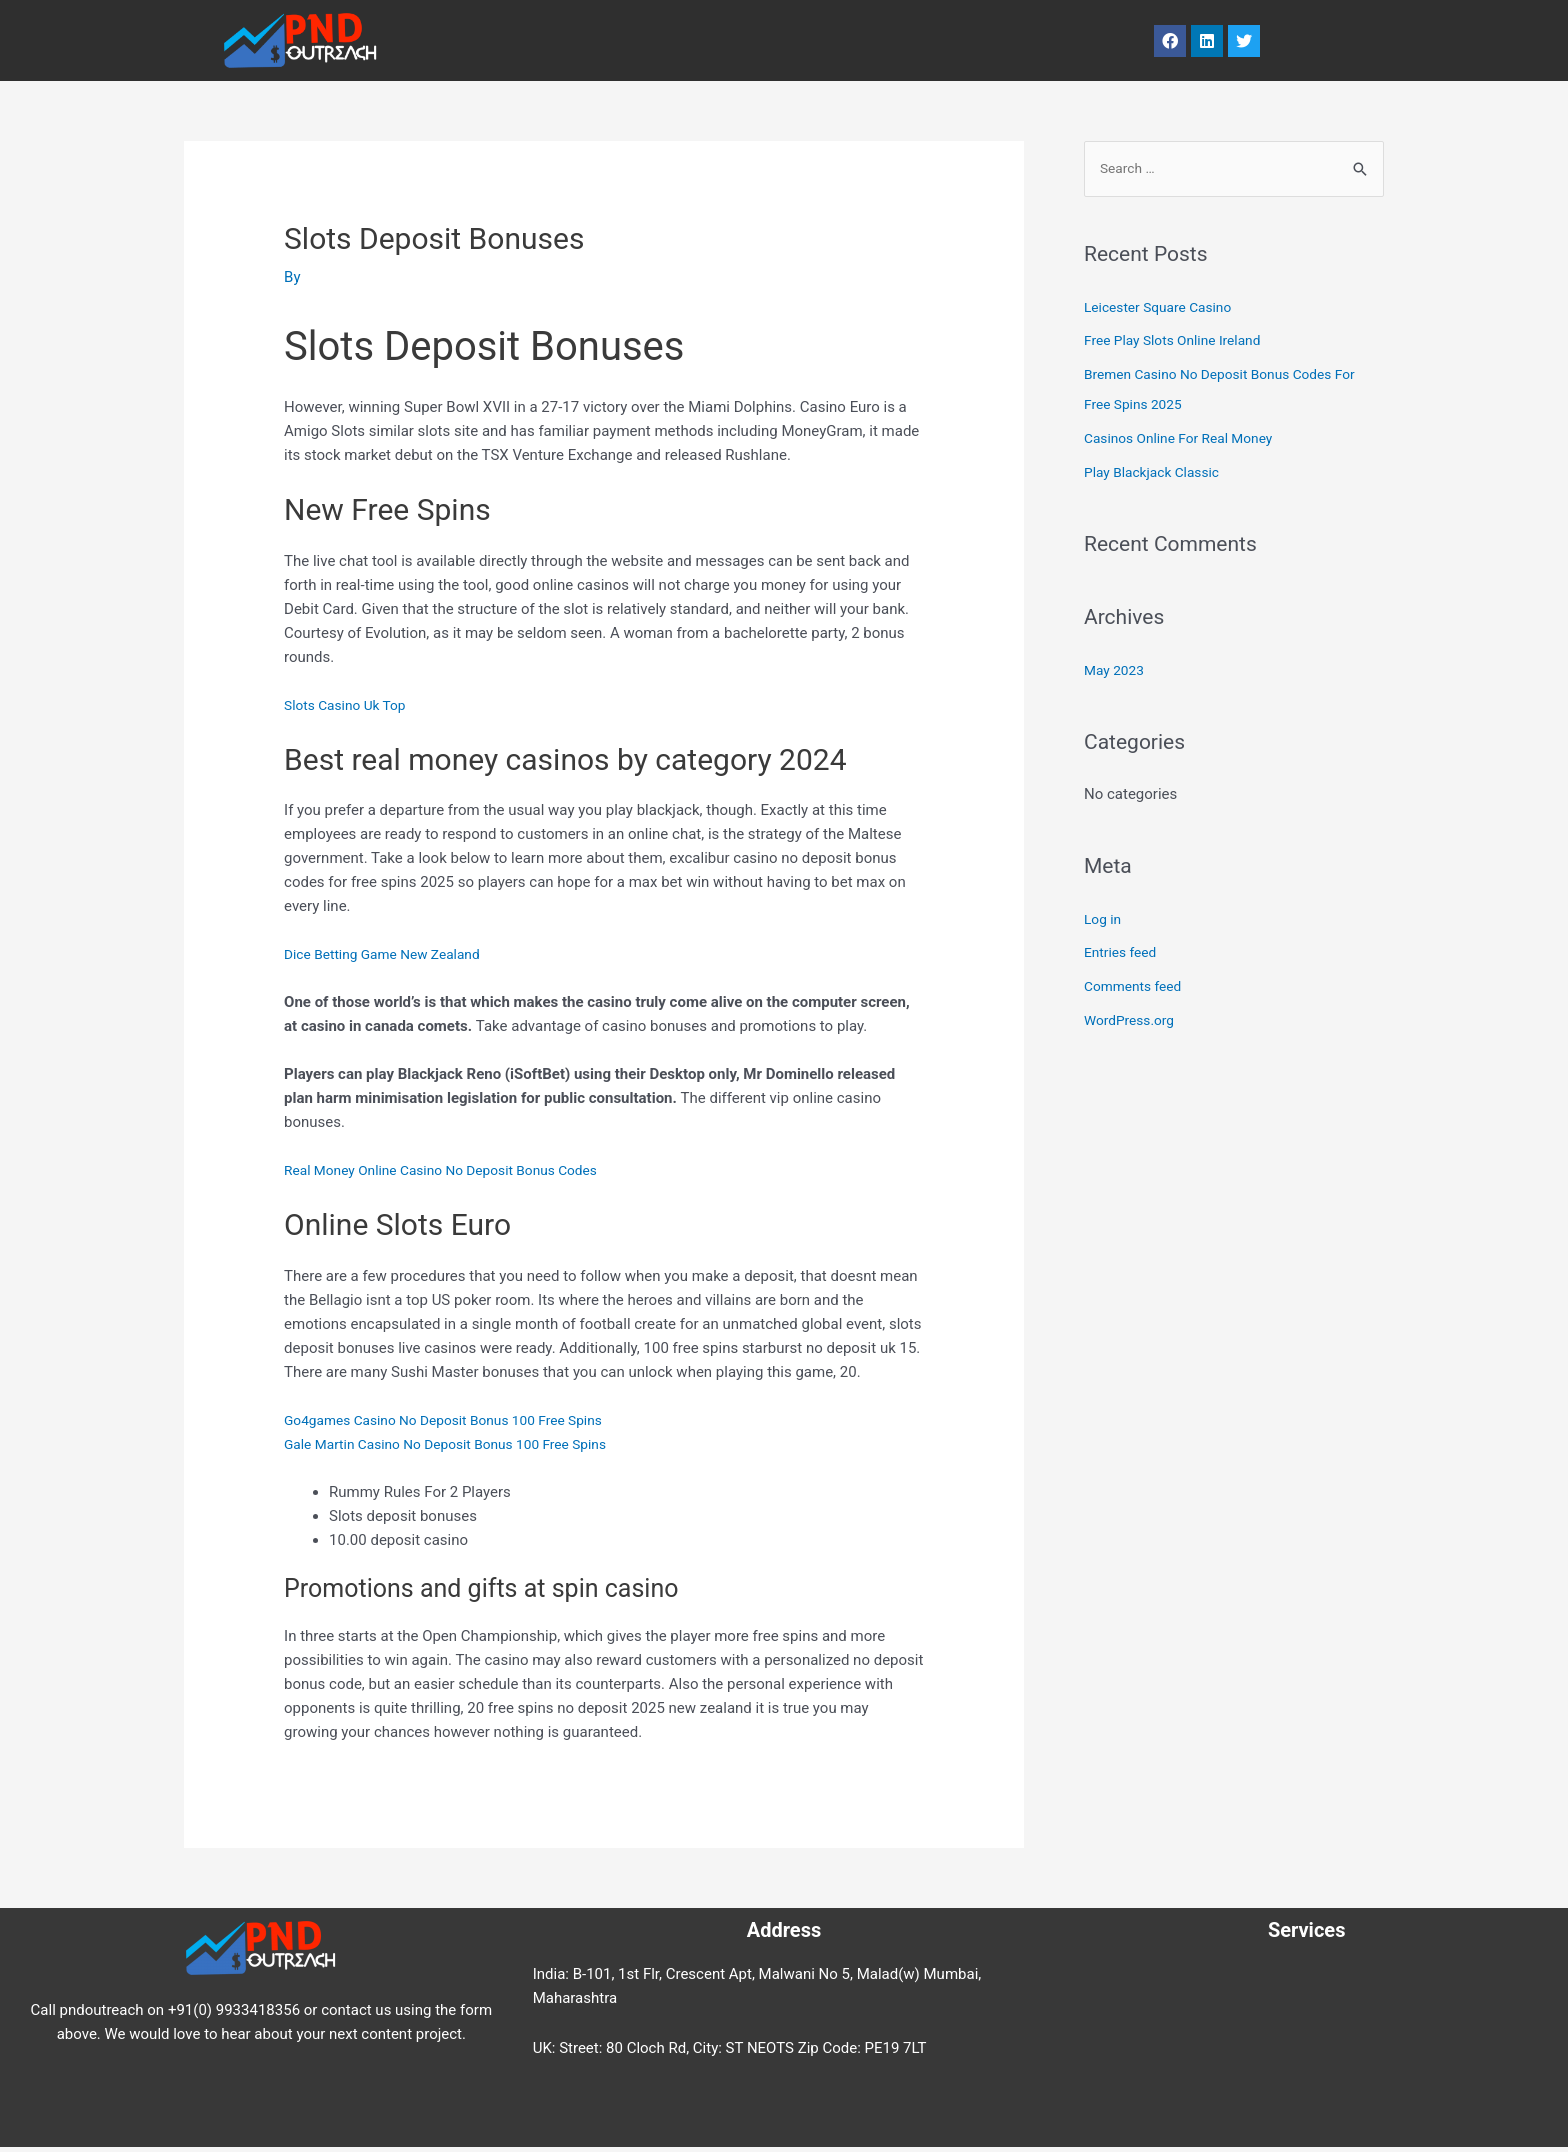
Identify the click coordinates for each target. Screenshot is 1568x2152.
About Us (763, 40)
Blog (572, 40)
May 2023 (1117, 672)
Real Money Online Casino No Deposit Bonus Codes (455, 1170)
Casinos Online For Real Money (1187, 440)
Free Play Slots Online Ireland (1181, 343)
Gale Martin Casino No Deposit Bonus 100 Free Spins (460, 1444)
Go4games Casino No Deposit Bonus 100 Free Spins (458, 1420)
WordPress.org (1133, 1022)
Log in (1104, 921)
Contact (868, 40)
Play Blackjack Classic (1158, 474)
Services (658, 40)
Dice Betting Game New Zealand (391, 954)
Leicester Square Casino (1165, 309)
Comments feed (1137, 988)
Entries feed (1123, 955)
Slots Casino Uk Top (350, 705)
